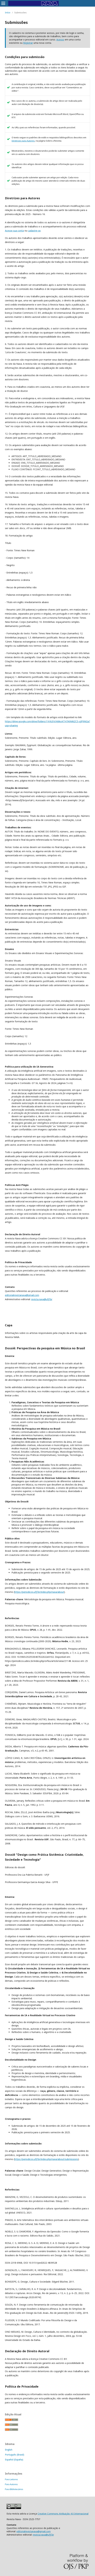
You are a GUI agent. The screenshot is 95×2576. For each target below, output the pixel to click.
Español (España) (14, 2459)
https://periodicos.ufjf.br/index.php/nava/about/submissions (46, 2159)
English (8, 2449)
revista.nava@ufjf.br (43, 2534)
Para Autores (11, 2484)
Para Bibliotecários (14, 2489)
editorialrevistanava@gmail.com (33, 2531)
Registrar (28, 42)
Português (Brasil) (14, 2454)
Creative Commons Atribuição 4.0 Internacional (63, 2513)
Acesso (60, 39)
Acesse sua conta (14, 230)
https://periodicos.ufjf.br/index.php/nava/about (39, 1591)
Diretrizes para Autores (23, 140)
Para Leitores (11, 2479)
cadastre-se (34, 230)
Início (7, 12)
